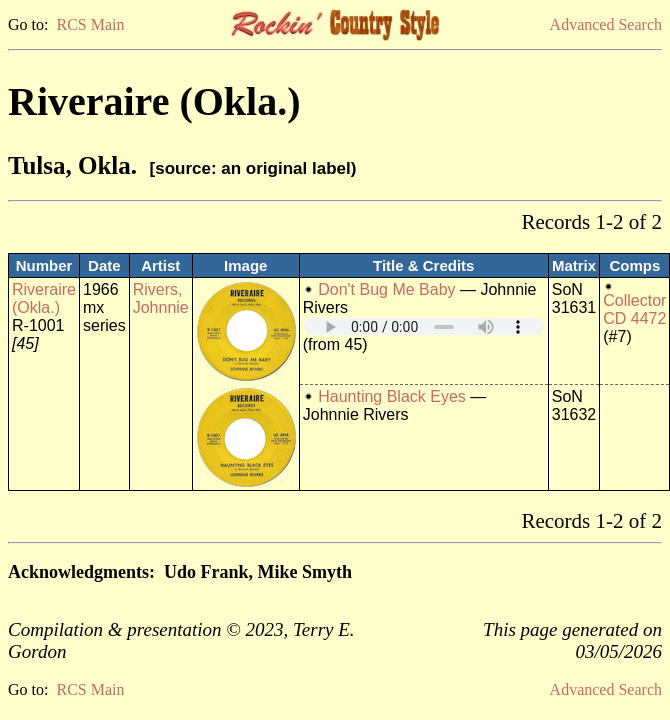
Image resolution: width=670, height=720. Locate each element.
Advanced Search (606, 24)
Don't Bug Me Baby (386, 289)
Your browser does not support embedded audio (424, 326)
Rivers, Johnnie (161, 298)
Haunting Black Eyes (392, 396)
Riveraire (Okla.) (44, 298)
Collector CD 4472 (634, 309)
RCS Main (90, 24)
